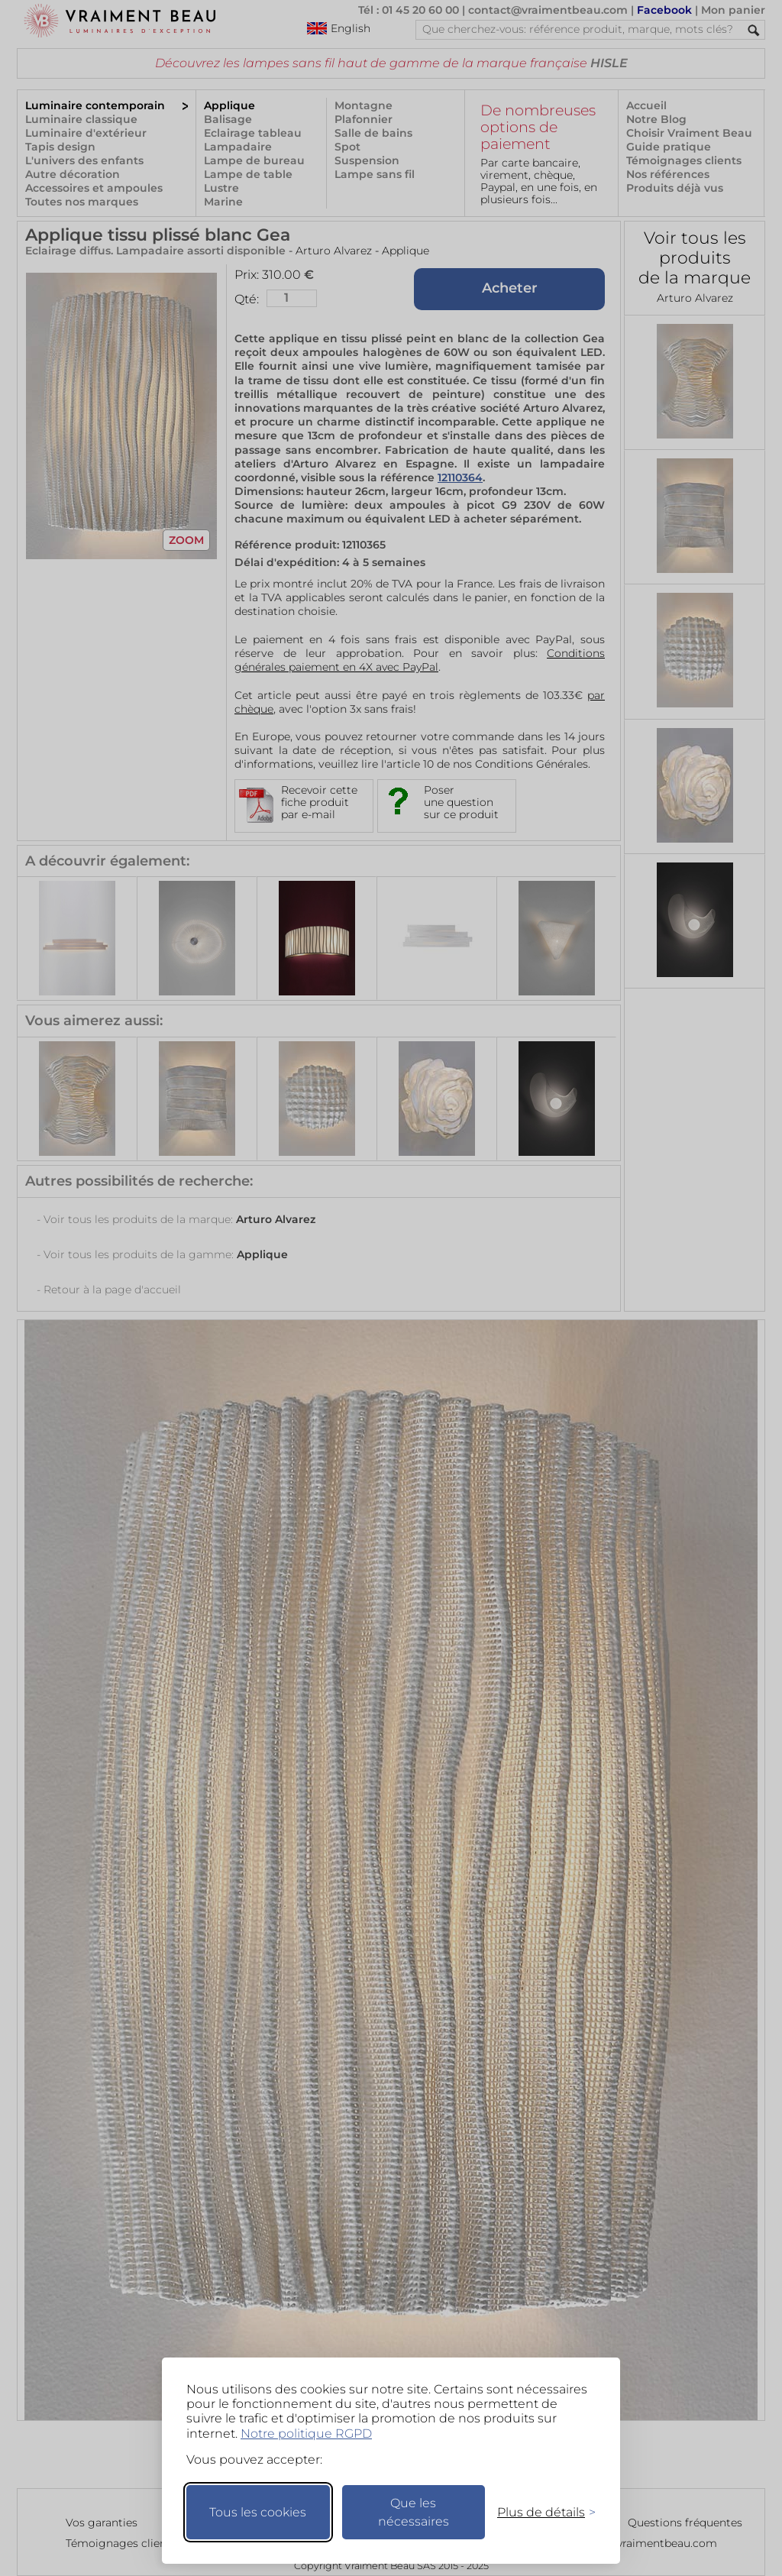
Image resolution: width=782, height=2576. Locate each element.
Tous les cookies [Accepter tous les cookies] (257, 2512)
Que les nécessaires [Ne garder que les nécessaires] (413, 2512)
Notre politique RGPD (306, 2433)
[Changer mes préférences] (539, 2512)
